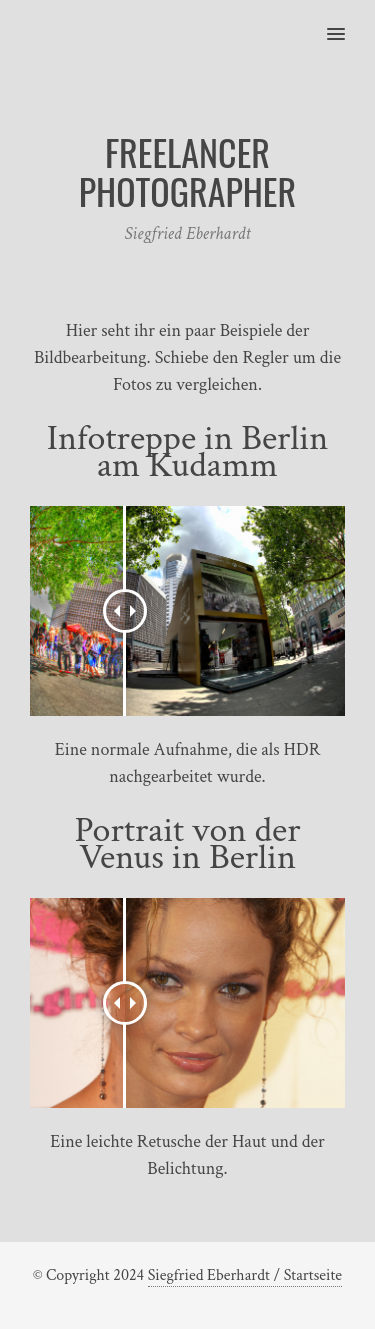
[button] (347, 21)
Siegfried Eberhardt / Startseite (245, 1275)
